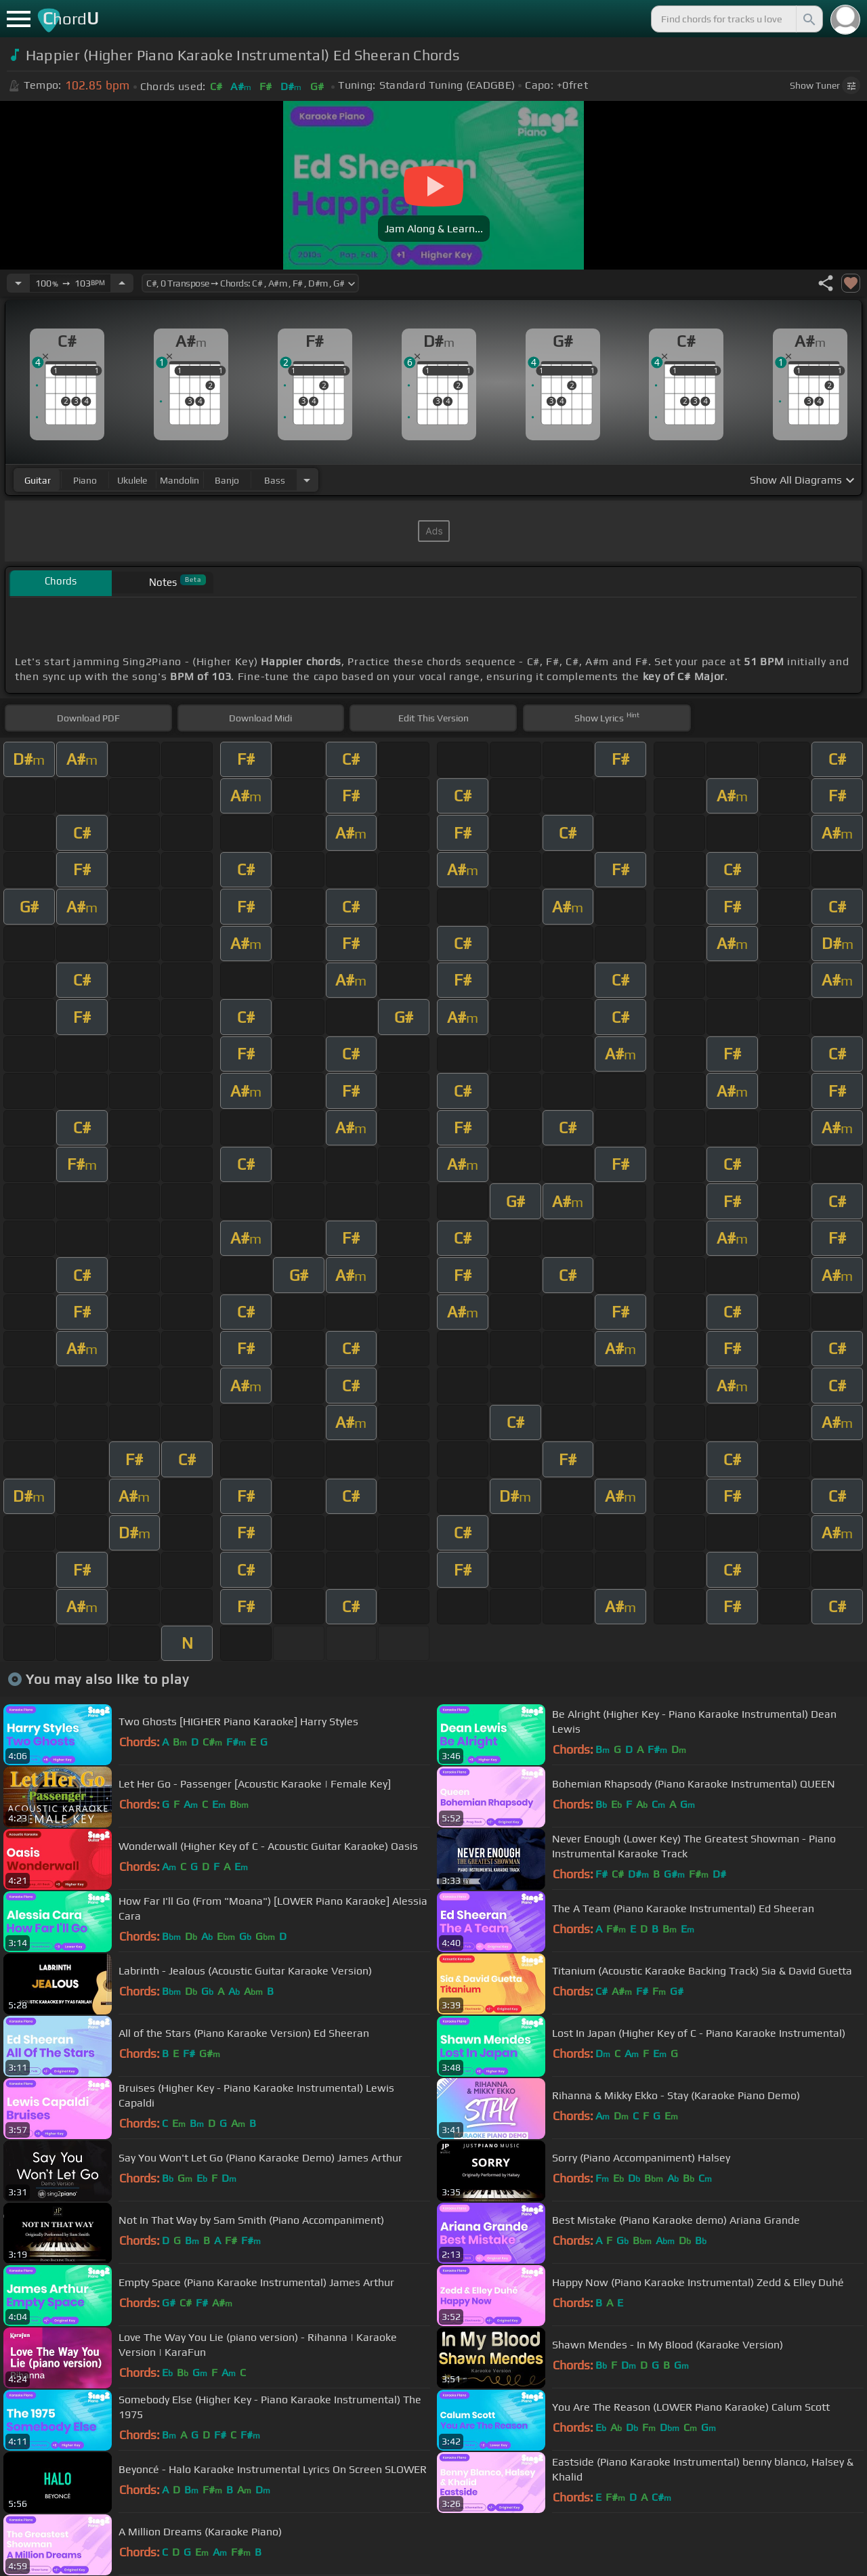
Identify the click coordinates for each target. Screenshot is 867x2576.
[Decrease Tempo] (18, 283)
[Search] (808, 19)
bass (274, 480)
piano (85, 480)
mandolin (179, 480)
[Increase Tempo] (121, 283)
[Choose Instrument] (307, 479)
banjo (227, 480)
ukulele (132, 480)
